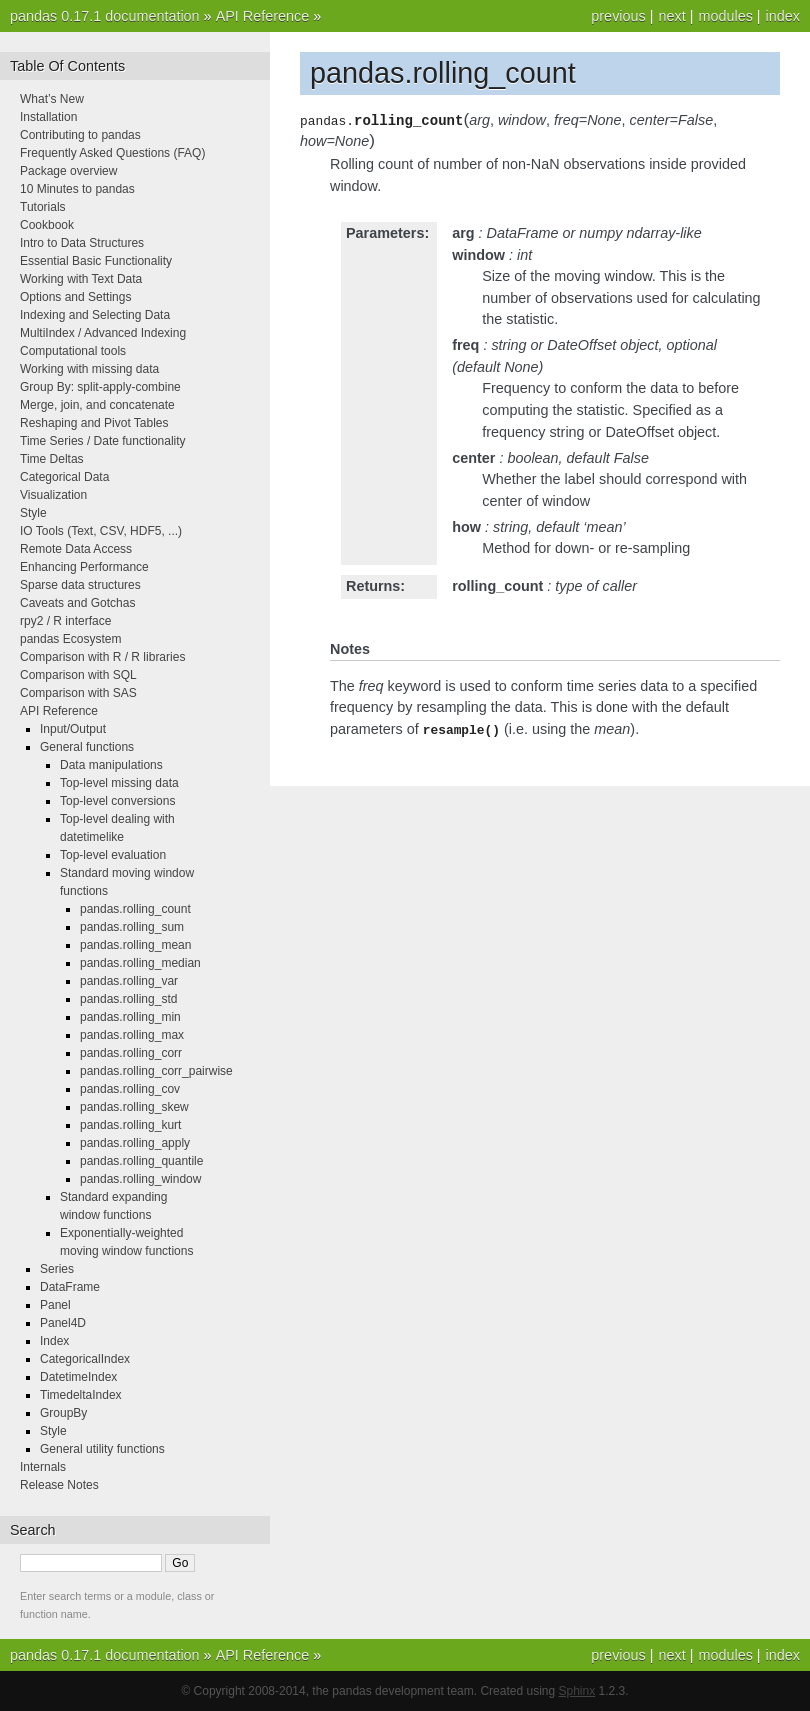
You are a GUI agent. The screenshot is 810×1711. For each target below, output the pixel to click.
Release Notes (59, 1485)
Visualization (53, 495)
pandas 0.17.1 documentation (105, 16)
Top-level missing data (119, 783)
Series (57, 1269)
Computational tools (73, 351)
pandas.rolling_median (140, 963)
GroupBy (63, 1413)
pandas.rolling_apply (135, 1143)
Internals (43, 1467)
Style (33, 513)
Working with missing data (89, 369)
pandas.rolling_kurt (130, 1125)
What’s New (52, 99)
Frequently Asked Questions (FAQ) (112, 153)
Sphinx (577, 1691)
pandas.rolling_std (128, 999)
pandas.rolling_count (135, 909)
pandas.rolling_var (129, 981)
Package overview (68, 171)
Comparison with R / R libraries (102, 657)
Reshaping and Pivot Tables (94, 423)
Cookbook (47, 225)
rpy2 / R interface (65, 621)
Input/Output (73, 729)
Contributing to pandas (80, 135)
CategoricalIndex (85, 1359)
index (783, 16)
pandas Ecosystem (70, 639)
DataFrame (70, 1287)
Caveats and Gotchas (77, 603)
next (671, 16)
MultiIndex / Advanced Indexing (103, 333)
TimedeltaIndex (81, 1395)
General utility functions (102, 1449)
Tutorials (43, 207)
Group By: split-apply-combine (100, 387)
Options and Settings (75, 297)
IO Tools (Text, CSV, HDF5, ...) (101, 531)
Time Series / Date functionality (103, 441)
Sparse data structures (80, 585)
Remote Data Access (76, 549)
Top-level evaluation (113, 855)
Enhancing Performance (84, 567)
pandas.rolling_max (132, 1035)
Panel (55, 1305)
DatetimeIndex (78, 1377)
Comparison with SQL (78, 675)
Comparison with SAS (78, 693)
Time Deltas (52, 459)
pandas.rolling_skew (134, 1107)
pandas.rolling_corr (131, 1053)
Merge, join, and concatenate (97, 405)
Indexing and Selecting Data (95, 315)
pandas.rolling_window (140, 1179)
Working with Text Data (81, 279)
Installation (48, 117)
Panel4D (63, 1323)
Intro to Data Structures (82, 243)
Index (54, 1341)
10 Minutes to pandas (77, 189)
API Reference (263, 16)
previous (618, 16)
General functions (87, 747)
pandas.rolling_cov (130, 1089)
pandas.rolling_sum (132, 927)
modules (725, 16)
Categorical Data (64, 477)
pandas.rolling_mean (135, 945)
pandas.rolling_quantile (141, 1161)
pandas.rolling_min (130, 1017)
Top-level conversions (117, 801)
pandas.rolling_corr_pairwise (156, 1071)
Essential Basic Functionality (96, 261)
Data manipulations (111, 765)
